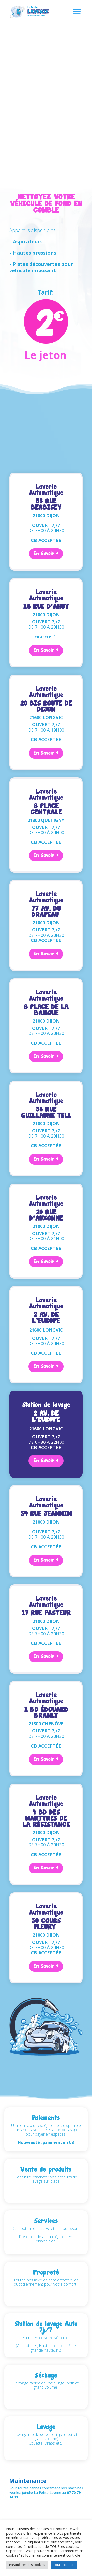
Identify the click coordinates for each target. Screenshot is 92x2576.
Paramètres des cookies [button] (27, 2565)
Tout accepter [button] (63, 2565)
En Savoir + (46, 553)
